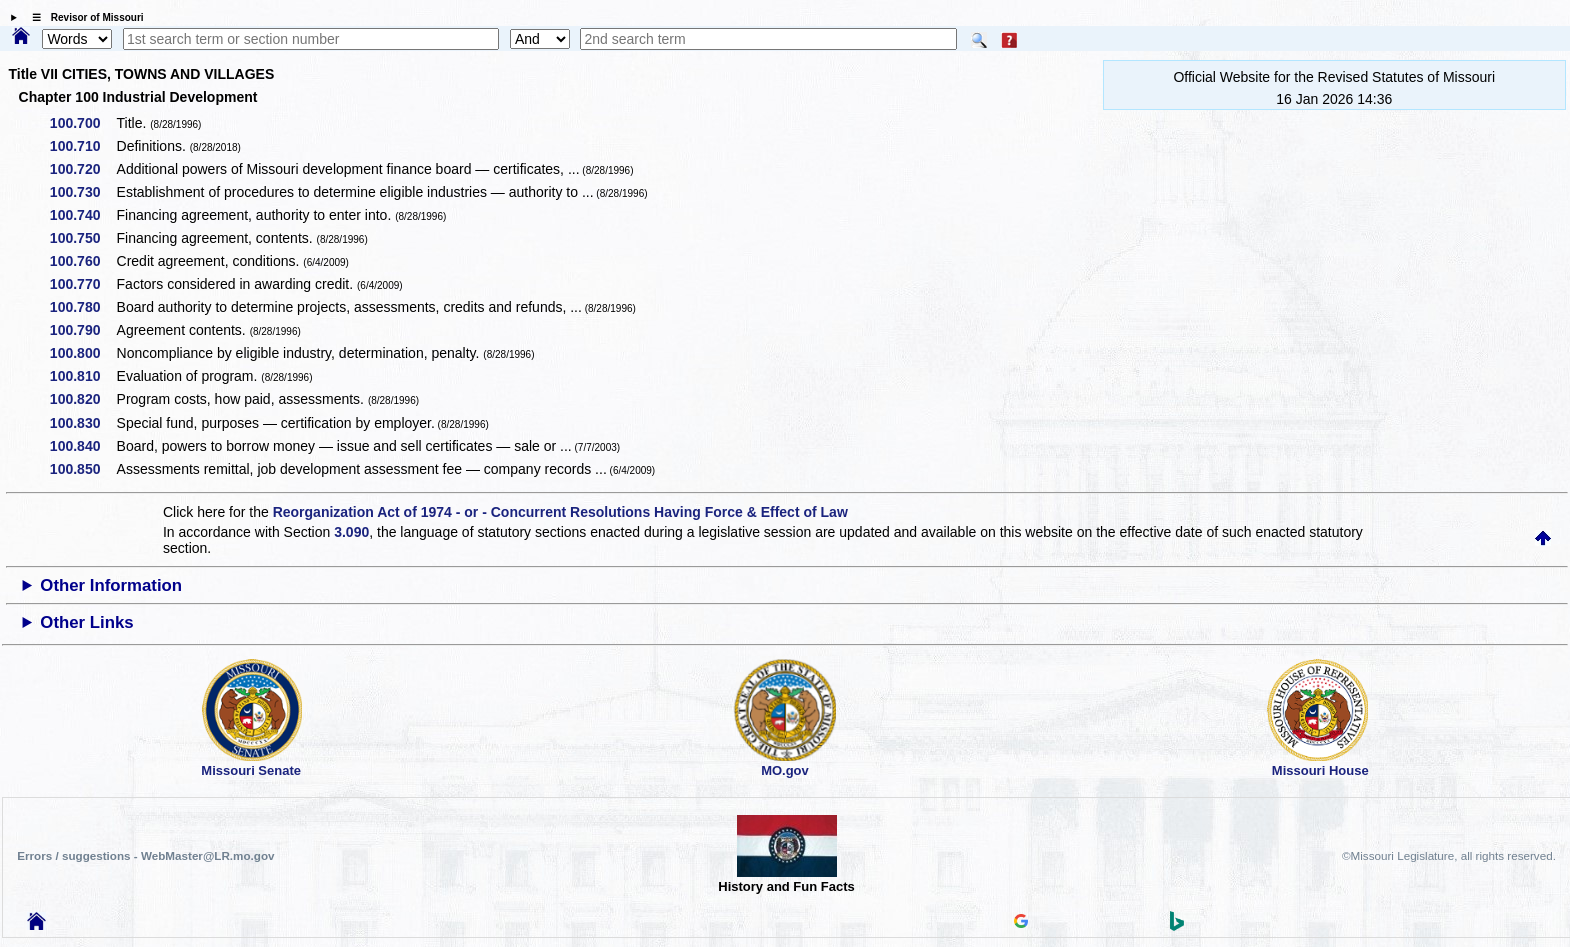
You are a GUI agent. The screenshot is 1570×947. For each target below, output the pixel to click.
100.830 (82, 423)
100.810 (82, 376)
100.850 (82, 469)
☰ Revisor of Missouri (83, 17)
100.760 (82, 261)
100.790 (82, 330)
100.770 (82, 284)
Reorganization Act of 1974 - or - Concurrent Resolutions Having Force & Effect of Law (560, 512)
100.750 (82, 238)
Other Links (86, 622)
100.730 (82, 192)
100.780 (82, 307)
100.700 (82, 123)
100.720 (82, 169)
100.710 (82, 146)
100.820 (82, 399)
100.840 (82, 446)
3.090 (351, 532)
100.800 (82, 353)
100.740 (82, 215)
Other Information (111, 585)
